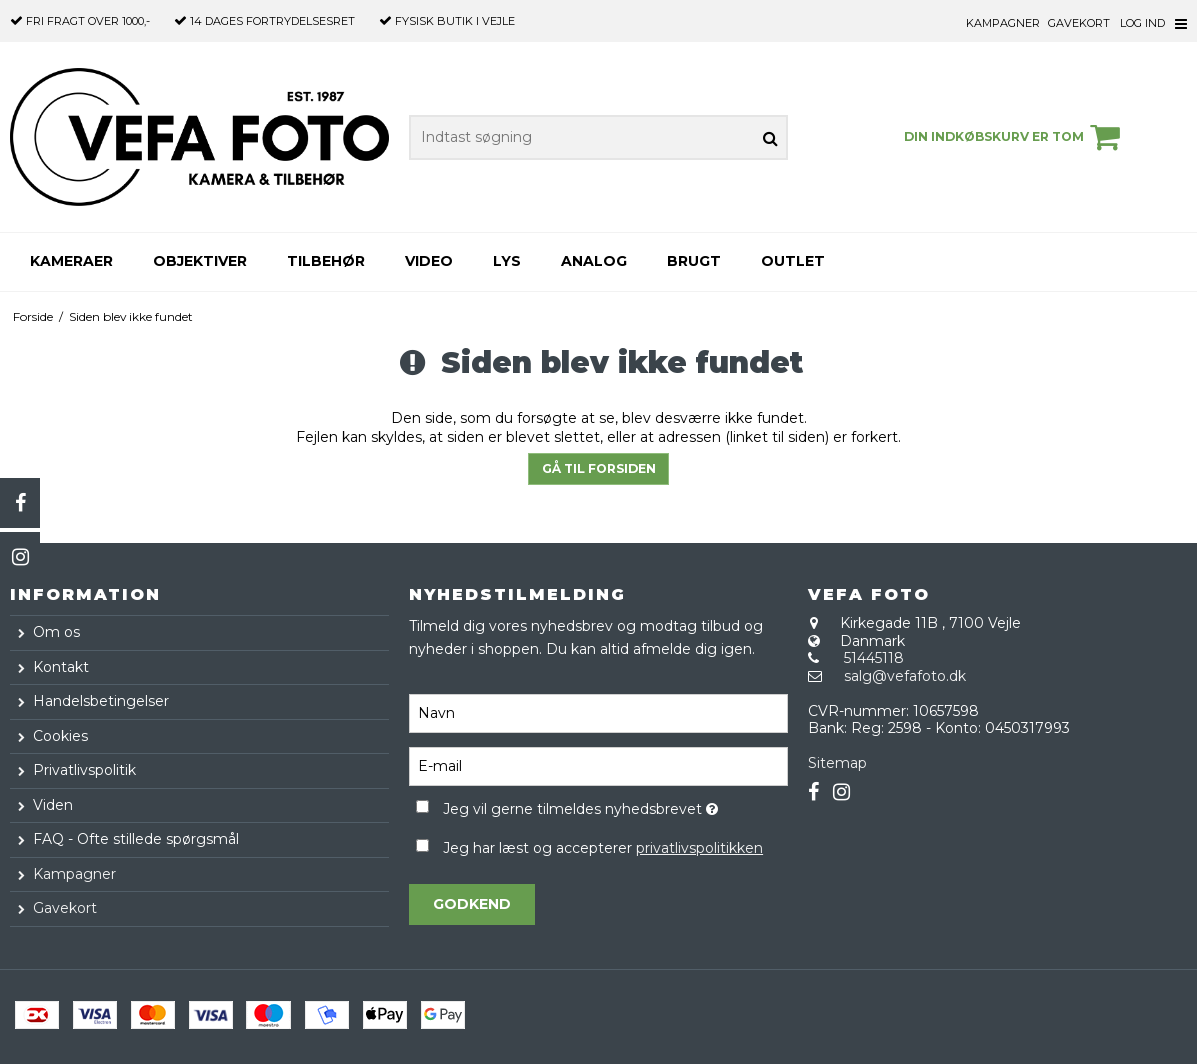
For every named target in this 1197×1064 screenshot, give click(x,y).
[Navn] (598, 712)
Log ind (1142, 23)
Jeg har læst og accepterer (603, 848)
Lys (507, 261)
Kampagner (1003, 23)
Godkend (472, 904)
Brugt (694, 261)
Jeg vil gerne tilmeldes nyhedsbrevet (615, 805)
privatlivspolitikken (699, 848)
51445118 (874, 658)
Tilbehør (326, 261)
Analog (594, 261)
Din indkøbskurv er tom (1015, 137)
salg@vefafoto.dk (905, 676)
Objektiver (200, 261)
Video (429, 261)
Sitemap (837, 763)
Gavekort (1079, 23)
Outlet (793, 261)
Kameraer (71, 261)
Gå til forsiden (599, 468)
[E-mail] (598, 765)
